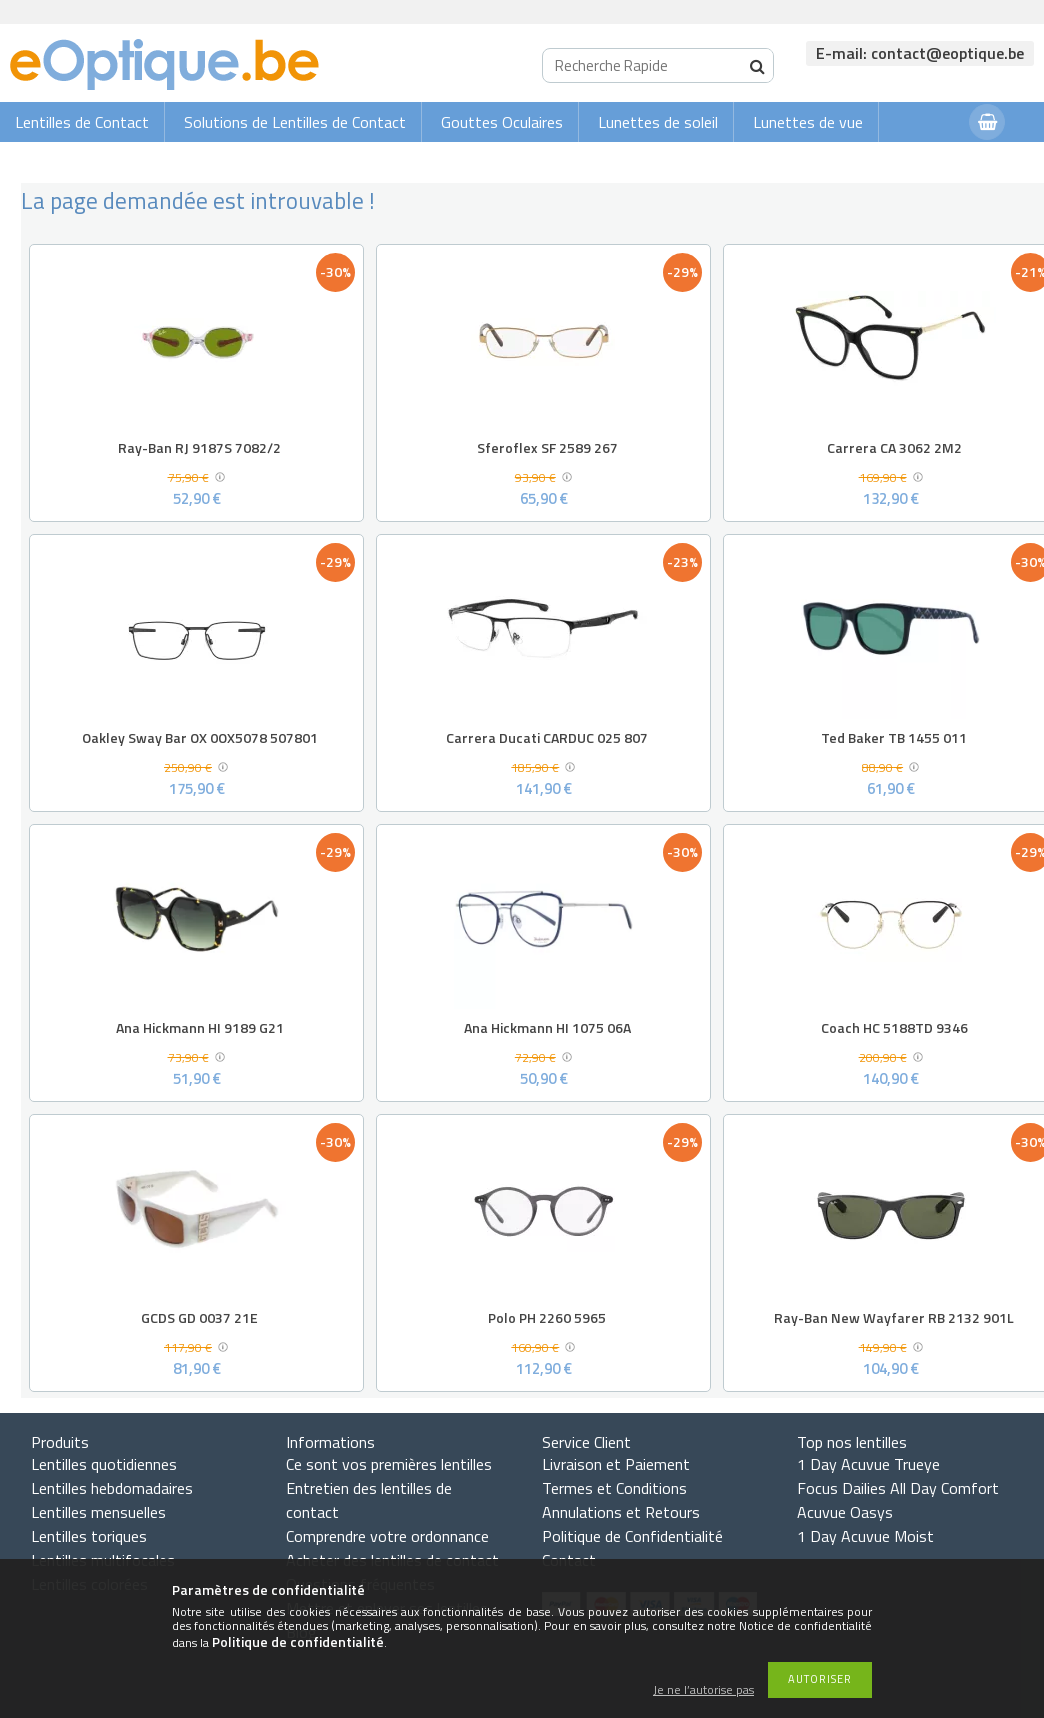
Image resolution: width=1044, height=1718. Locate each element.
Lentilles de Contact (82, 122)
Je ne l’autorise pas (703, 1690)
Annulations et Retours (621, 1512)
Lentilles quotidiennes (104, 1464)
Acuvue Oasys (845, 1512)
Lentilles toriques (89, 1536)
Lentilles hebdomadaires (112, 1488)
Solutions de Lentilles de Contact (295, 122)
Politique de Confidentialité (632, 1536)
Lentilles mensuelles (98, 1512)
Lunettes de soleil (658, 122)
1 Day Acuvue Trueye (868, 1464)
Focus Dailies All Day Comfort (898, 1488)
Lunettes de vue (808, 122)
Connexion (914, 161)
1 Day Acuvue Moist (865, 1536)
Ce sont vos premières (389, 1464)
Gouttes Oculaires (502, 122)
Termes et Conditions (614, 1488)
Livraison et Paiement (616, 1464)
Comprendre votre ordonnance (387, 1536)
